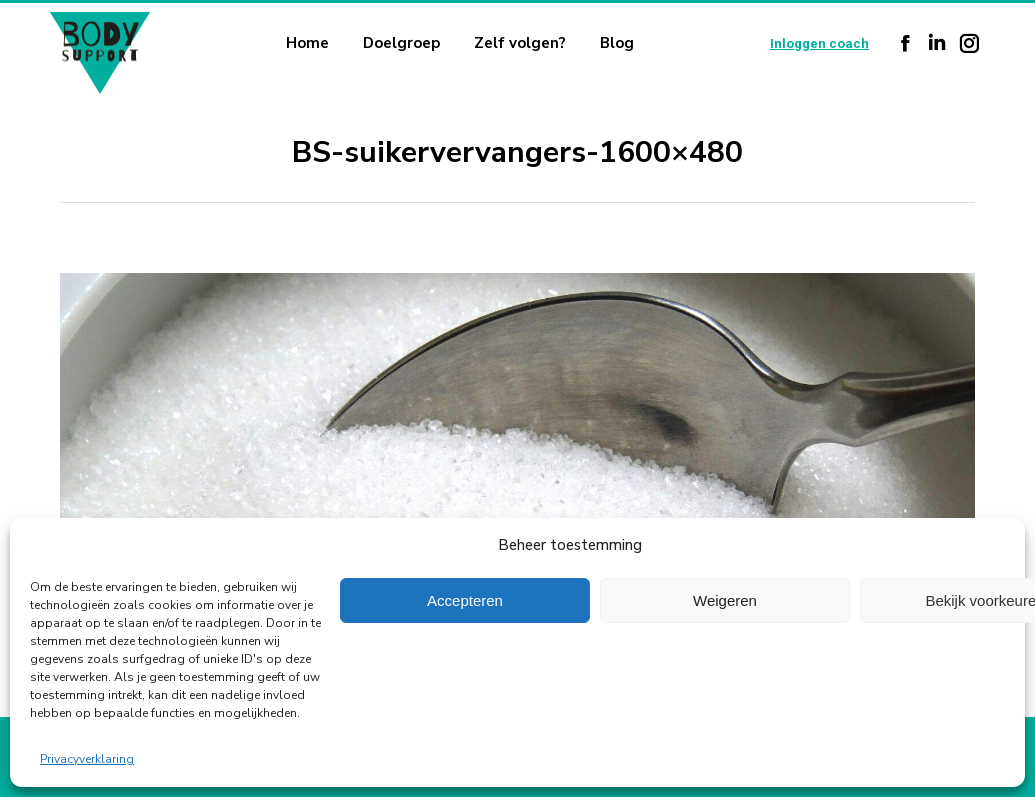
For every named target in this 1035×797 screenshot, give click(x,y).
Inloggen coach (819, 43)
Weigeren (725, 600)
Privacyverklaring (87, 759)
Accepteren (465, 600)
